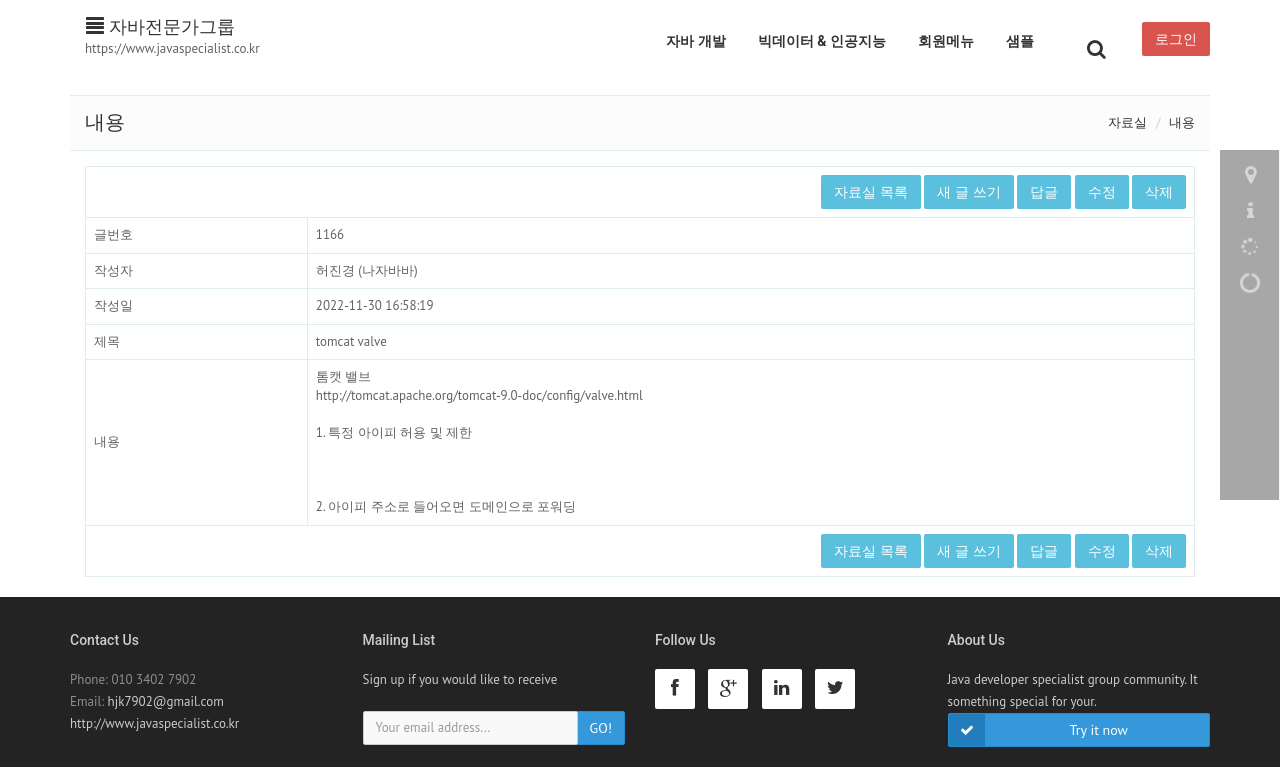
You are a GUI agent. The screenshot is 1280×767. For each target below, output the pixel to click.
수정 (1102, 192)
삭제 (1159, 192)
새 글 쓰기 (968, 192)
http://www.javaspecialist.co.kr (154, 723)
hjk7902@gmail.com (166, 701)
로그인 (1176, 39)
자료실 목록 (871, 192)
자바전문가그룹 (160, 26)
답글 (1044, 192)
